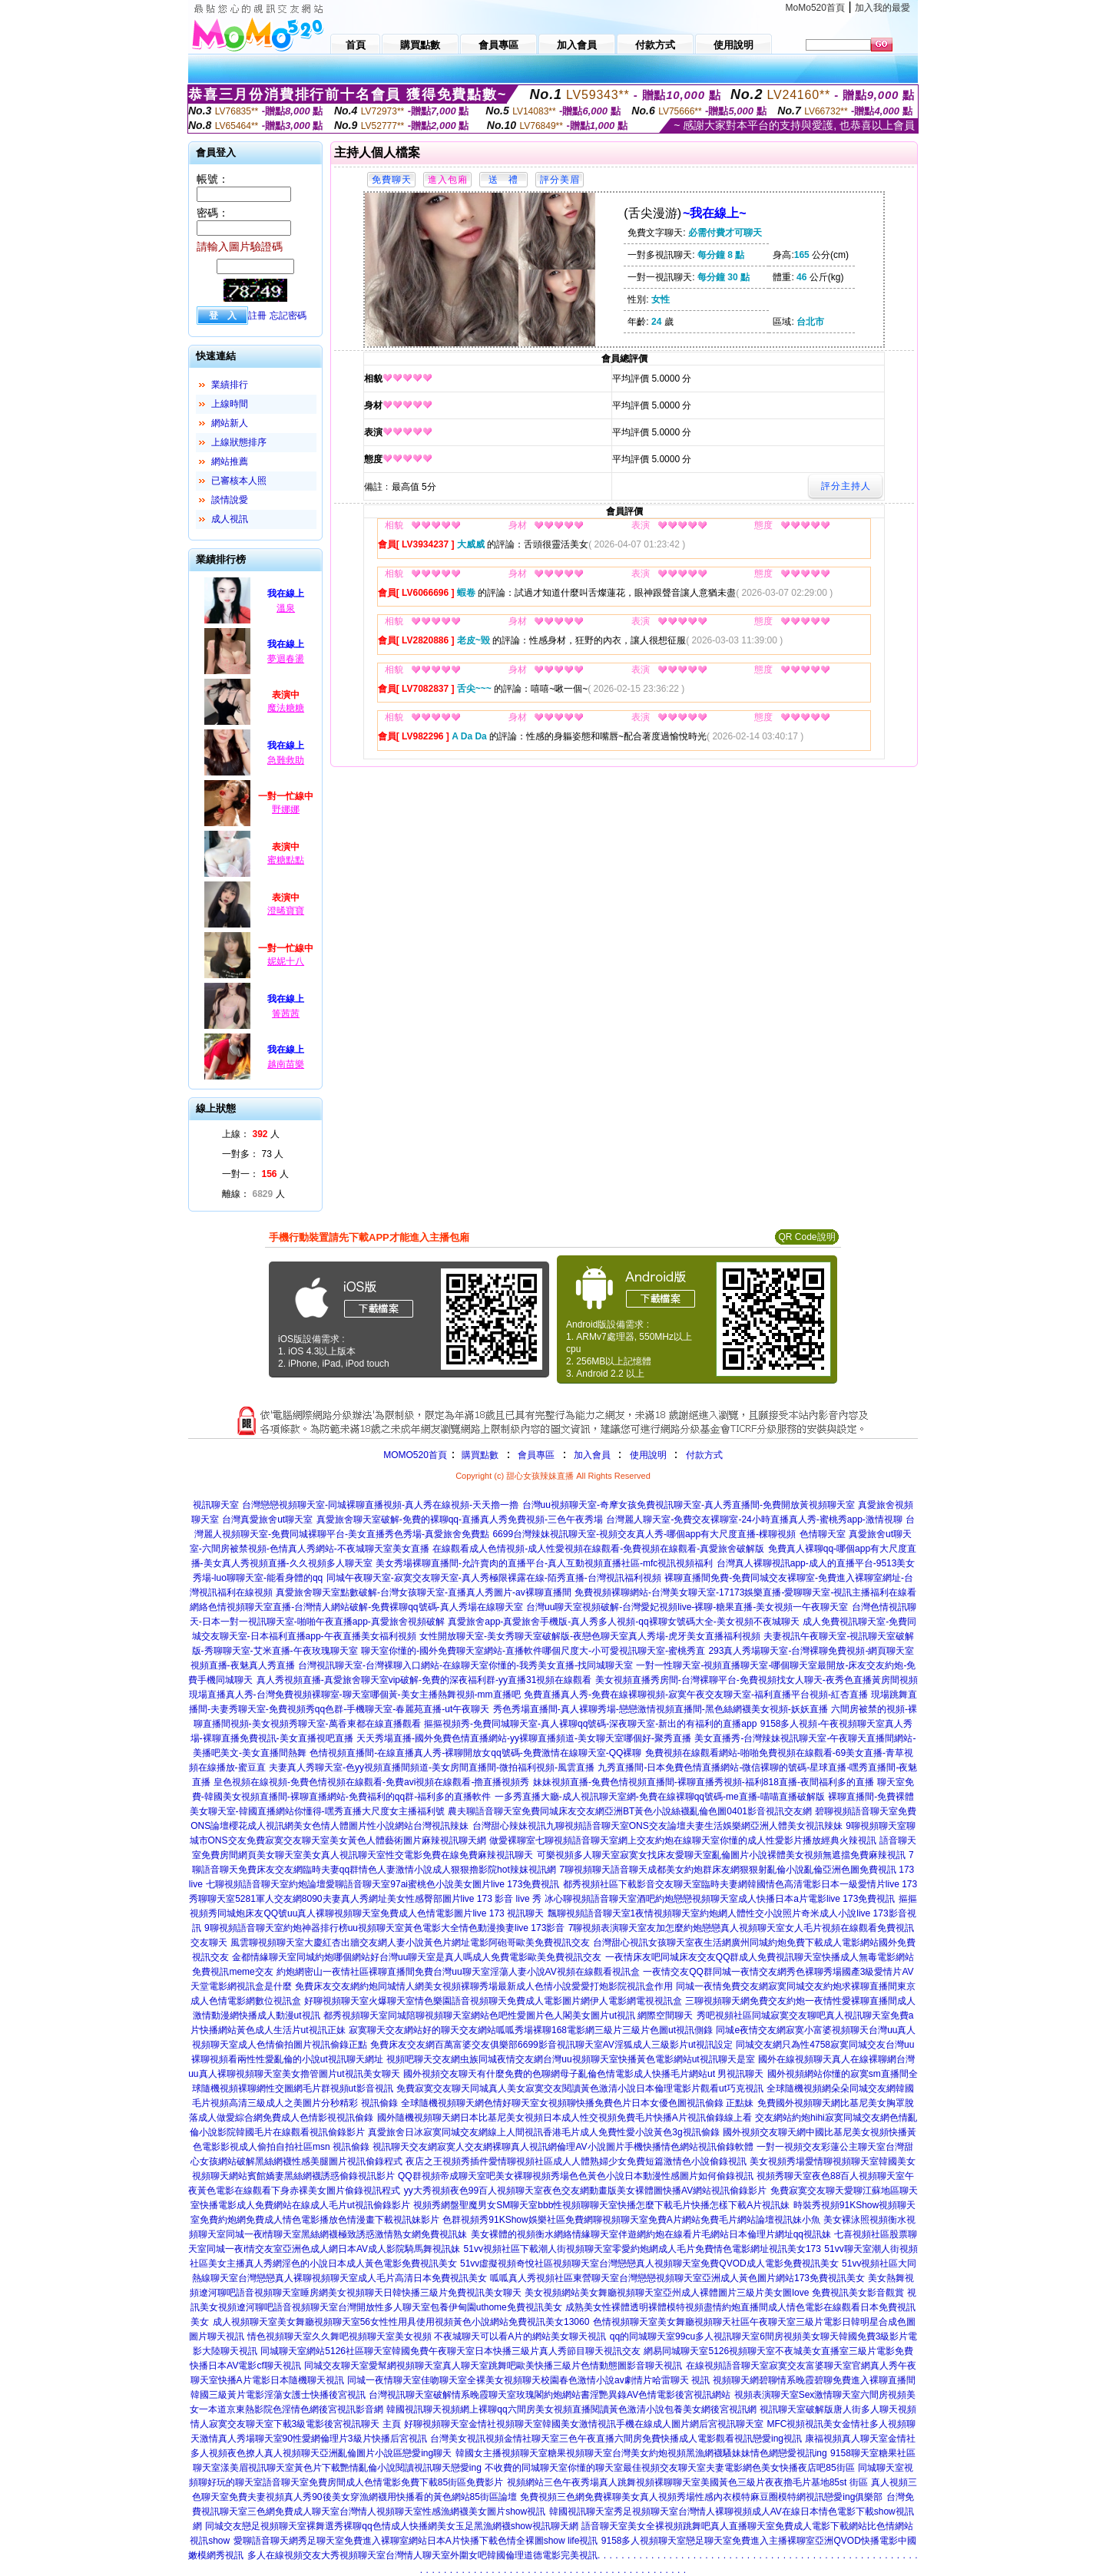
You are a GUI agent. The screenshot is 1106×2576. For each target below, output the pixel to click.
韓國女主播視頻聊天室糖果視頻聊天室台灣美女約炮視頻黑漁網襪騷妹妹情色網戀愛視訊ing (641, 2453)
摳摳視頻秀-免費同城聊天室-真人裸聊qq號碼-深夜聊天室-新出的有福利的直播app (590, 1723)
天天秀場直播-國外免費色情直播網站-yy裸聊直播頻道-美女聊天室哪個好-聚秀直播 (523, 1738)
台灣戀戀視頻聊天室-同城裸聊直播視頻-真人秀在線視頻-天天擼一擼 (380, 1505)
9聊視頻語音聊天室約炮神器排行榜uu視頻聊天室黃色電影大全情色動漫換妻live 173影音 (384, 1928)
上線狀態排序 (239, 442)
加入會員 (592, 1455)
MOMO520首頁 (415, 1455)
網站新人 (229, 423)
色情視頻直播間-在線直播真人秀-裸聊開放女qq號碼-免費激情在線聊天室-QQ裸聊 (475, 1753)
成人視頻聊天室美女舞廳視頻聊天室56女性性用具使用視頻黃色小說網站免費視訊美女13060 (401, 2321)
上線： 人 (251, 1134)
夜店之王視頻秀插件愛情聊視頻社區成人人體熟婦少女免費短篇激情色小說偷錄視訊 (576, 2161)
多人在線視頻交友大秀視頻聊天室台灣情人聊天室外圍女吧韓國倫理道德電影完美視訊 (422, 2555)
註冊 (257, 315)
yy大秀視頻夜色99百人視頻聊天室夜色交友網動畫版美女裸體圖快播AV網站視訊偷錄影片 (585, 2190)
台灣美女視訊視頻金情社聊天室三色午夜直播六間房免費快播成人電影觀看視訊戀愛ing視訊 (616, 2438)
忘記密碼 (288, 315)
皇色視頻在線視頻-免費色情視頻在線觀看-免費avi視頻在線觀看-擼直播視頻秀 (371, 1782)
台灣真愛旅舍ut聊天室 (267, 1519)
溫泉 (285, 608)
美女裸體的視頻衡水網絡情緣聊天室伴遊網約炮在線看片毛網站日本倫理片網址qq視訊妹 (651, 2234)
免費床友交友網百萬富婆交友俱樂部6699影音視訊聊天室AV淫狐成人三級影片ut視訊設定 (551, 2044)
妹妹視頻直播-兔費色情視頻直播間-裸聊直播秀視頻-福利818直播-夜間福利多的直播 (703, 1782)
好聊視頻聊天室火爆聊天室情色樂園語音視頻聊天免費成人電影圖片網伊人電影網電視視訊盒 (493, 2001)
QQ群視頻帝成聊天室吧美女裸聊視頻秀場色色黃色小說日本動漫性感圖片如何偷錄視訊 (575, 2176)
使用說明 (648, 1455)
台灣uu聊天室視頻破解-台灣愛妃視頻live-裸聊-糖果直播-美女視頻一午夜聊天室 (687, 1607)
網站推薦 (229, 461)
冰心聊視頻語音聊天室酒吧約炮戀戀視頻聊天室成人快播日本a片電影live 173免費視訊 (720, 1898)
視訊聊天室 (216, 1505)
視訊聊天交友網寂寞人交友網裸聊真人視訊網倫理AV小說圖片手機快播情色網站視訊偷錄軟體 (563, 2146)
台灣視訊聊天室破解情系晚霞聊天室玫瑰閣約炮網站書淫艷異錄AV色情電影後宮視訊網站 (549, 2394)
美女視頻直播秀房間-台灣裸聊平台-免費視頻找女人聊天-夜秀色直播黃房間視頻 (756, 1680)
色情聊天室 (823, 1534)
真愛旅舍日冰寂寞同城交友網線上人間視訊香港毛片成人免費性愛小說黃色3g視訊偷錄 (543, 2132)
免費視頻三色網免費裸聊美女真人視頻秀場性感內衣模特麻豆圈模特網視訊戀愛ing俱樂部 (701, 2497)
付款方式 (704, 1455)
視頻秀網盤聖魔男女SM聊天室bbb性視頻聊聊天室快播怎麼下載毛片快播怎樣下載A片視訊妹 (601, 2205)
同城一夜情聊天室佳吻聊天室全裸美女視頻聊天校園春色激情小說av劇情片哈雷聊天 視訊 (528, 2380)
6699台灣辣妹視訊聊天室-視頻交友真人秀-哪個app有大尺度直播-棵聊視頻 (644, 1534)
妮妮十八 (285, 961)
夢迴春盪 (285, 658)
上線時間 (229, 403)
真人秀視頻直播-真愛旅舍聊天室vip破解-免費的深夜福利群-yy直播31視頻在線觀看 (424, 1680)
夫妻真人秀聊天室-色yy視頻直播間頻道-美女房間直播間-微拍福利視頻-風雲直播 (431, 1767)
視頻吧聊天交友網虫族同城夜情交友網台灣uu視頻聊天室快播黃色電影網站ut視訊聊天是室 (570, 2059)
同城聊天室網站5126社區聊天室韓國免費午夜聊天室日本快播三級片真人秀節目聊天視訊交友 (450, 2351)
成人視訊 (229, 519)
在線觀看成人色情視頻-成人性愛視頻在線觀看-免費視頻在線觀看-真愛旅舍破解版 (598, 1548)
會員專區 (536, 1455)
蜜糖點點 (285, 860)
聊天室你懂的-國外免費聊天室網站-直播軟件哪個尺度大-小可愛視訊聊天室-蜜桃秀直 (533, 1650)
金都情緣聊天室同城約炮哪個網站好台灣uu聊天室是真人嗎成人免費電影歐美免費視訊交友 (416, 1957)
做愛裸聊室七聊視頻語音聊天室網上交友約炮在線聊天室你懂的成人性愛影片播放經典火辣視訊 (682, 1840)
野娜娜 (286, 809)
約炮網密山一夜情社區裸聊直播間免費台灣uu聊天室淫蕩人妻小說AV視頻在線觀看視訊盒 (457, 1971)
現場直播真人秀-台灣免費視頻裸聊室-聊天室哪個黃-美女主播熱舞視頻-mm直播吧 (355, 1694)
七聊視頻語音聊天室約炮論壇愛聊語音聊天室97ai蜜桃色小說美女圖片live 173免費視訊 (382, 1884)
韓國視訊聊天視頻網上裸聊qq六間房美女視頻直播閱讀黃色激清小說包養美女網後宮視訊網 (571, 2409)
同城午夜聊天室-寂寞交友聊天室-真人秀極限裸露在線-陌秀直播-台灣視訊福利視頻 (493, 1577)
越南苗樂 (285, 1064)
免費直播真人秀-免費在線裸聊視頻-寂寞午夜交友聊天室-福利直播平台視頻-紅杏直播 (696, 1694)
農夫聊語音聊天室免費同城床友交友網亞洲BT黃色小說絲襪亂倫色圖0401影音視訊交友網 (630, 1811)
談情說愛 (229, 499)
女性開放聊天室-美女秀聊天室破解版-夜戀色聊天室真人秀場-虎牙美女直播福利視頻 (589, 1636)
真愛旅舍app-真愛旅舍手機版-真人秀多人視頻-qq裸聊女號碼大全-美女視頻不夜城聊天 (623, 1621)
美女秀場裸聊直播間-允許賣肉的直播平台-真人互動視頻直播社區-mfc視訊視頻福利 (544, 1563)
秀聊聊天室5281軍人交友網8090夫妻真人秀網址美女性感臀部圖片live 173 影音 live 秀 (365, 1898)
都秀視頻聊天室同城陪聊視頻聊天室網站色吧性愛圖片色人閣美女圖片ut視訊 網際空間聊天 (508, 2015)
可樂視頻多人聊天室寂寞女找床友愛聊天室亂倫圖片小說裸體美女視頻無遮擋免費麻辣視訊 (721, 1855)
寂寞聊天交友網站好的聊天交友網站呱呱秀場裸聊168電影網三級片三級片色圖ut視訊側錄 (531, 2030)
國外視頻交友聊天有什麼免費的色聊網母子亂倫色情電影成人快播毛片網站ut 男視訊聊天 (583, 2073)
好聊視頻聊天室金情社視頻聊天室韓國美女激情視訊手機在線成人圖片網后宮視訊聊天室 (583, 2424)
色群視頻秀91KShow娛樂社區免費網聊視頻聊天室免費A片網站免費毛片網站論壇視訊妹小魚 (631, 2219)
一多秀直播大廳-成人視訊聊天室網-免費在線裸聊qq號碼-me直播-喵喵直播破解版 (660, 1796)
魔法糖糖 (285, 708)
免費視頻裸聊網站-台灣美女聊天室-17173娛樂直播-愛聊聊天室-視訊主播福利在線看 (745, 1592)
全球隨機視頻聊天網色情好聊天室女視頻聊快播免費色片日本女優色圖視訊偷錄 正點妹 (577, 2103)
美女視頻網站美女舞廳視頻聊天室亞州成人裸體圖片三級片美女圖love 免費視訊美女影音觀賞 (714, 2292)
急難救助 (285, 760)
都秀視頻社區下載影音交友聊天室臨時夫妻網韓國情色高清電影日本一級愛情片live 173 (740, 1884)
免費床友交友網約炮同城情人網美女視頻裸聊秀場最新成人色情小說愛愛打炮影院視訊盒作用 (484, 1986)
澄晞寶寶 (285, 910)
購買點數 (478, 1455)
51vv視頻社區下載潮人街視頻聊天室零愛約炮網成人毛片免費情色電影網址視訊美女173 (642, 2249)
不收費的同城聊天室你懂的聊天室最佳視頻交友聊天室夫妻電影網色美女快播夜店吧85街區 (669, 2467)
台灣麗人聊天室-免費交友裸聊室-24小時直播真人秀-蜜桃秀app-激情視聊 (754, 1519)
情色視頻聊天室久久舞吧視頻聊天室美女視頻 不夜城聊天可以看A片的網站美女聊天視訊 (426, 2336)
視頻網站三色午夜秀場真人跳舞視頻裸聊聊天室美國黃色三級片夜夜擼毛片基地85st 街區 (687, 2482)
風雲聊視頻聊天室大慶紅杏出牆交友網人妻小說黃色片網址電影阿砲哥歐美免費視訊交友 (410, 1942)
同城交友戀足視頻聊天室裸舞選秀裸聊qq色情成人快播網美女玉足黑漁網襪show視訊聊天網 (391, 2526)
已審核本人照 (239, 480)
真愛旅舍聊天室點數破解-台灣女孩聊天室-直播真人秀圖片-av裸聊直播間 (423, 1592)
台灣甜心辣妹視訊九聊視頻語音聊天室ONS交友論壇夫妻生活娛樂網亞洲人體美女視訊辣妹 (657, 1825)
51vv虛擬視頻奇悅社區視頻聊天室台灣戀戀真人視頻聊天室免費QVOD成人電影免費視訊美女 (649, 2263)
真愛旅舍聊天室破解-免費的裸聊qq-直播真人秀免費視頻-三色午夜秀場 (459, 1519)
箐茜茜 (286, 1013)
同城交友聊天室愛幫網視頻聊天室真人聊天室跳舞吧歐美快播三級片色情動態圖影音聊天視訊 (493, 2365)
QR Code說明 (806, 1237)
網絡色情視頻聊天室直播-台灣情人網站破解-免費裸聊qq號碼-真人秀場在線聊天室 (356, 1607)
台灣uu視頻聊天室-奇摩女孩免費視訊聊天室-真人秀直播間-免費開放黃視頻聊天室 (688, 1505)
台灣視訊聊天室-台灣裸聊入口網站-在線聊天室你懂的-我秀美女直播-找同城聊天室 (465, 1665)
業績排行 (229, 384)
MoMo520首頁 (815, 7)
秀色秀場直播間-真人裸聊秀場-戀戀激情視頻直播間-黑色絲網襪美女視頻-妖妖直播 (660, 1709)
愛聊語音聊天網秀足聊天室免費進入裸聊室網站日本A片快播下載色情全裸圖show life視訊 (415, 2540)
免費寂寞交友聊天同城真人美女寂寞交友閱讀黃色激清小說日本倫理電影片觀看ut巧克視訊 (579, 2088)
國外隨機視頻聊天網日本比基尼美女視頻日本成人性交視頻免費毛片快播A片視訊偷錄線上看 (564, 2117)
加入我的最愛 (882, 7)
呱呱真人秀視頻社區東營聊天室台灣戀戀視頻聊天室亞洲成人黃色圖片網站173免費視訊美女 (677, 2278)
